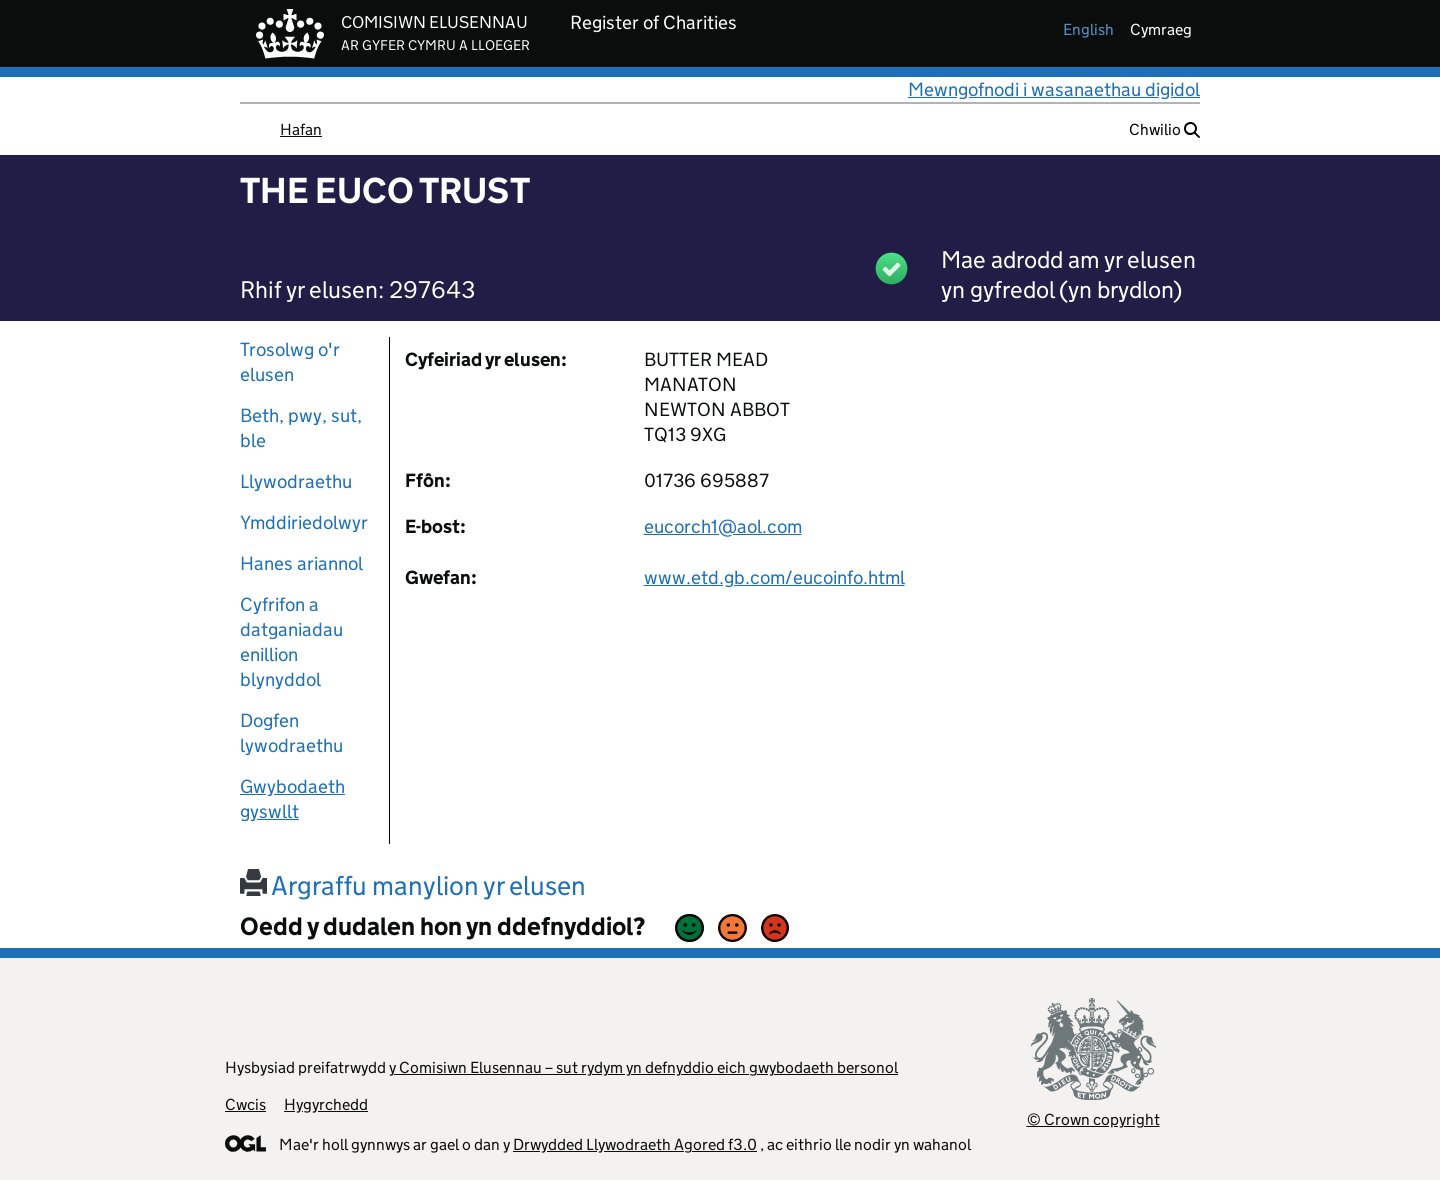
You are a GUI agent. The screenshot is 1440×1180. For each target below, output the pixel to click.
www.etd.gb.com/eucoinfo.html (774, 577)
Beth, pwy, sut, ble (301, 428)
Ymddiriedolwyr (304, 522)
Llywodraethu (296, 481)
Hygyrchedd (326, 1104)
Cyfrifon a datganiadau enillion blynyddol (291, 642)
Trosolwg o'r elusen (290, 362)
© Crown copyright (1093, 1119)
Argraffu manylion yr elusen (413, 885)
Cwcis (245, 1104)
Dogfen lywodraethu (291, 733)
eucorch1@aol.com (723, 526)
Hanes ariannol (301, 563)
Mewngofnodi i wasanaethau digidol (1054, 89)
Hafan (301, 129)
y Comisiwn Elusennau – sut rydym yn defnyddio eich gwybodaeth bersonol (643, 1067)
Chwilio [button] (1164, 129)
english (1088, 29)
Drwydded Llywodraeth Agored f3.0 (635, 1144)
